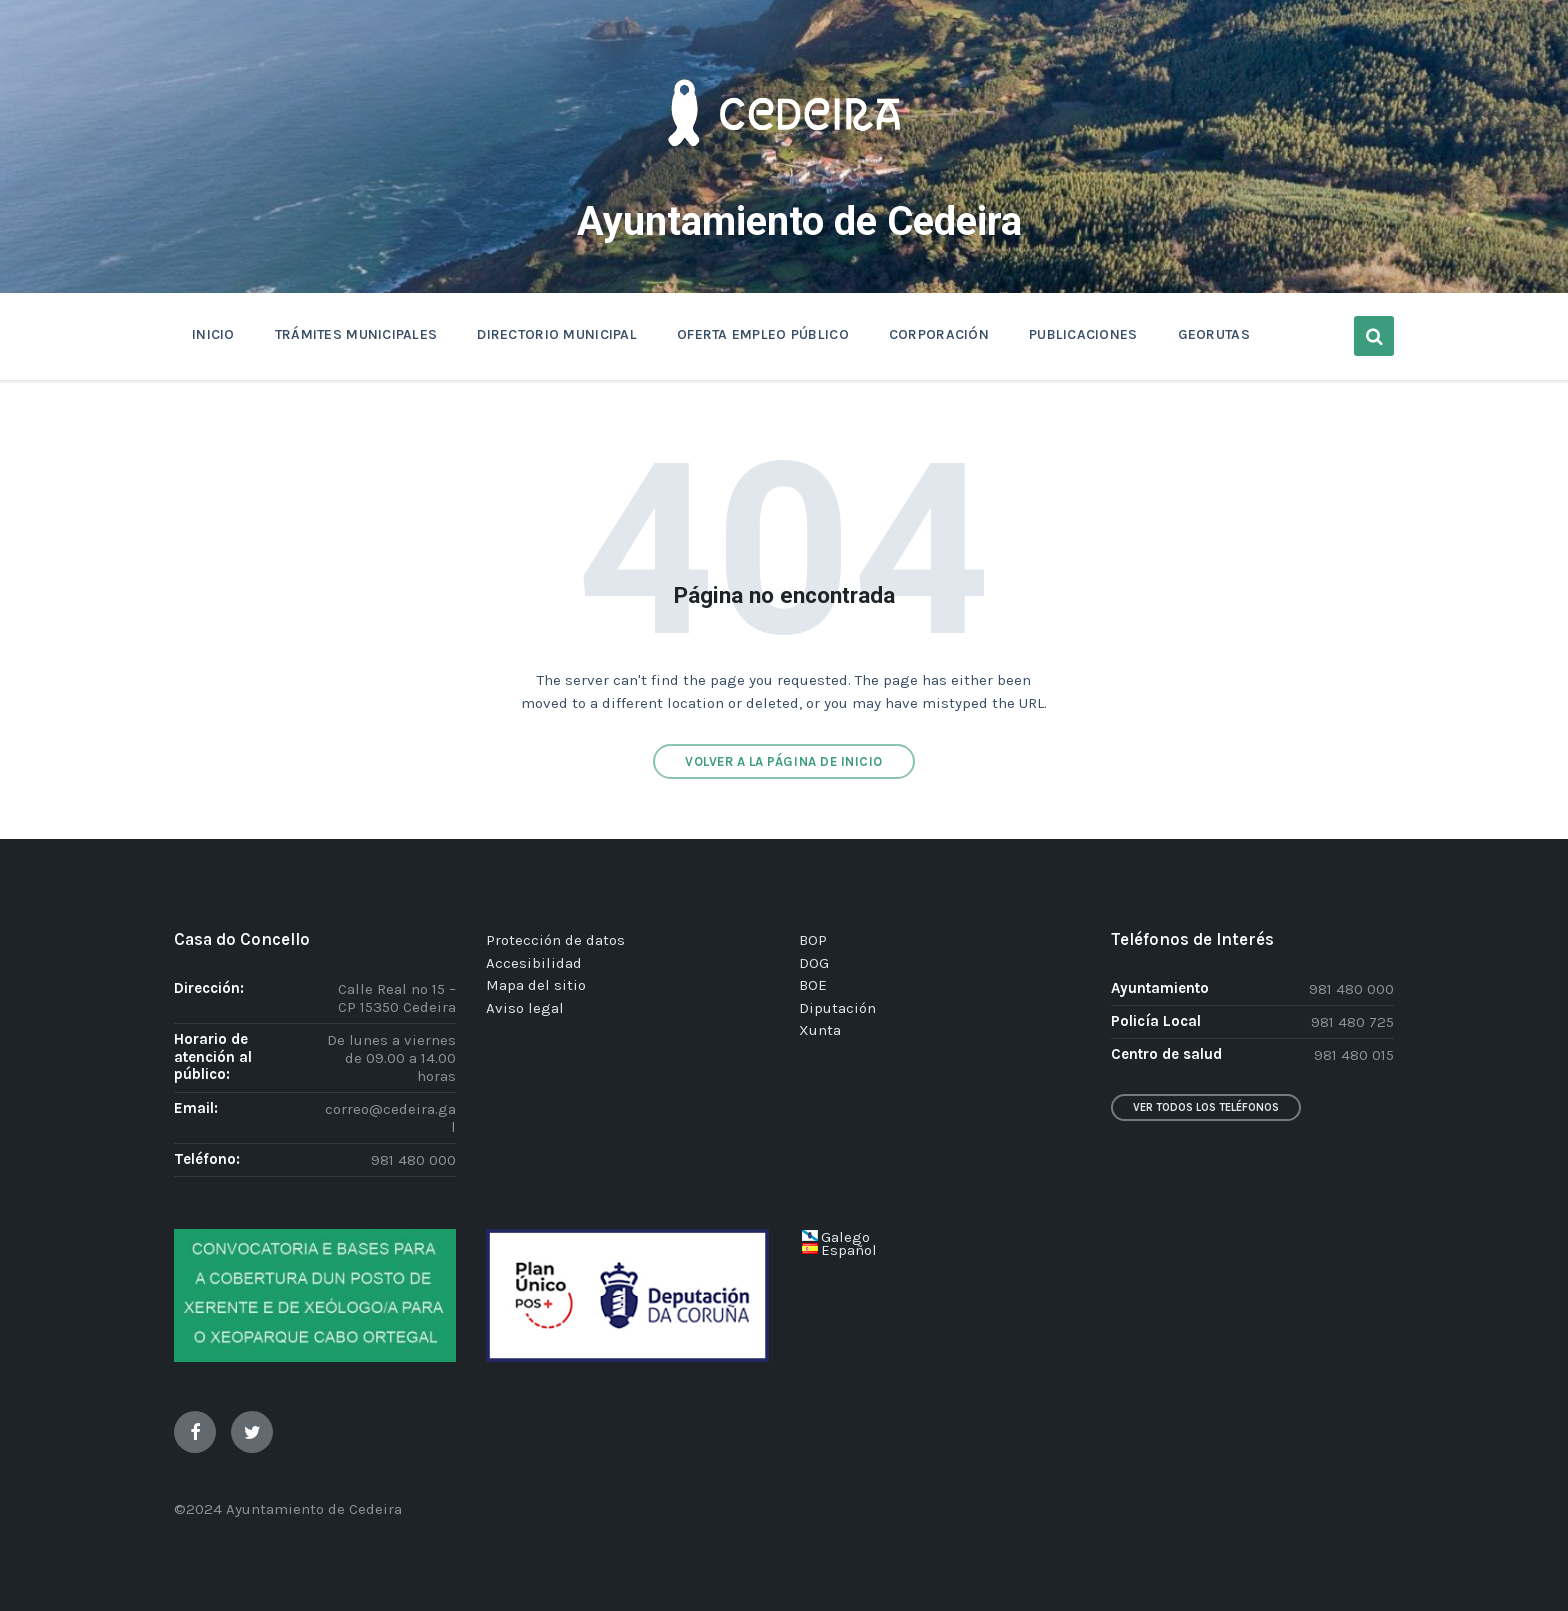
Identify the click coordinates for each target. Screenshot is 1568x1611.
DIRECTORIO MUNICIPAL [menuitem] (557, 334)
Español (849, 1250)
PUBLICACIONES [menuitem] (1083, 334)
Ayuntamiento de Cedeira (799, 219)
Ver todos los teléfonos (1206, 1107)
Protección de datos (555, 940)
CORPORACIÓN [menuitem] (939, 334)
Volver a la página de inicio (784, 761)
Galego (845, 1237)
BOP (813, 940)
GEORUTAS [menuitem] (1214, 334)
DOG (814, 963)
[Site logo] (784, 176)
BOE (813, 985)
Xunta (820, 1030)
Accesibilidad (534, 963)
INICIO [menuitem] (213, 334)
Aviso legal (525, 1008)
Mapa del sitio (536, 985)
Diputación (837, 1008)
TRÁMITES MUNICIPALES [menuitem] (356, 334)
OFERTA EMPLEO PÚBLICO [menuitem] (763, 334)
